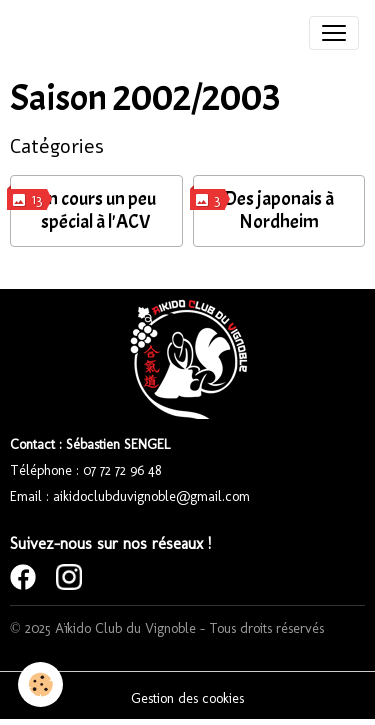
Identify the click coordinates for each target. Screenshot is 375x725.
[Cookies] (40, 684)
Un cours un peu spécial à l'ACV (96, 210)
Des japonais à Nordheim (279, 210)
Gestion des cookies (187, 698)
